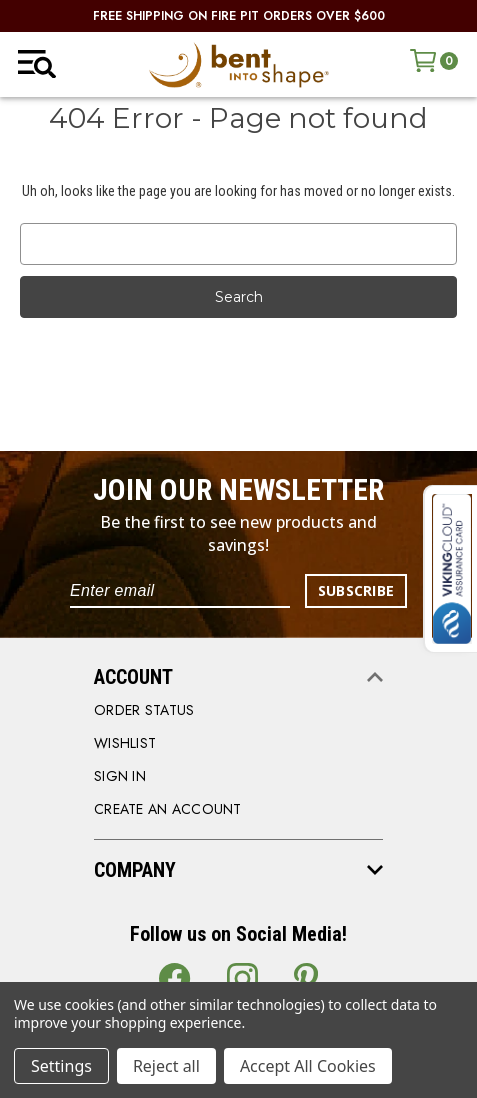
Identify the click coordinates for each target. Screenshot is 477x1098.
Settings (61, 1066)
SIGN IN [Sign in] (120, 776)
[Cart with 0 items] (434, 60)
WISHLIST (125, 743)
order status (144, 710)
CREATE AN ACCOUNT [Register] (168, 809)
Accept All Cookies (308, 1066)
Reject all (166, 1066)
